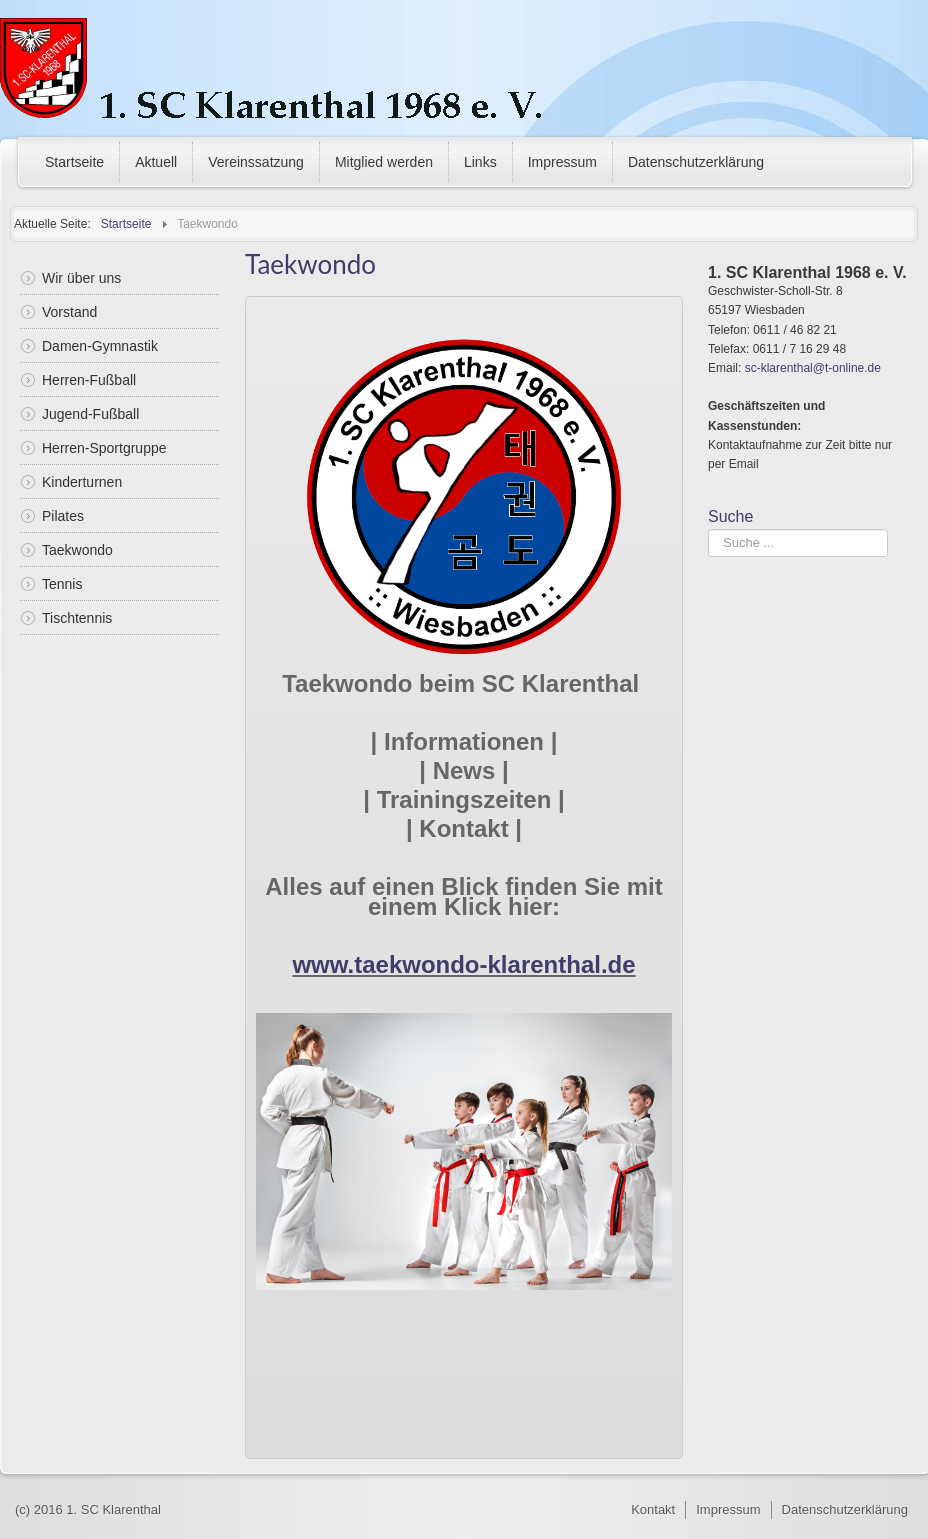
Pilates (63, 516)
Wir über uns (81, 278)
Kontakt (653, 1509)
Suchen (708, 529)
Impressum (562, 162)
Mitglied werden (384, 162)
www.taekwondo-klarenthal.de (463, 964)
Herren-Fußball (89, 380)
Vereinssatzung (256, 162)
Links (480, 162)
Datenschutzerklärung (696, 162)
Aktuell (156, 162)
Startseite (74, 162)
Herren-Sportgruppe (104, 448)
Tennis (62, 584)
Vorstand (69, 312)
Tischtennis (77, 618)
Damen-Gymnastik (100, 346)
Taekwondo (77, 550)
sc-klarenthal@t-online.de (813, 368)
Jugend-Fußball (90, 414)
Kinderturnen (82, 482)
